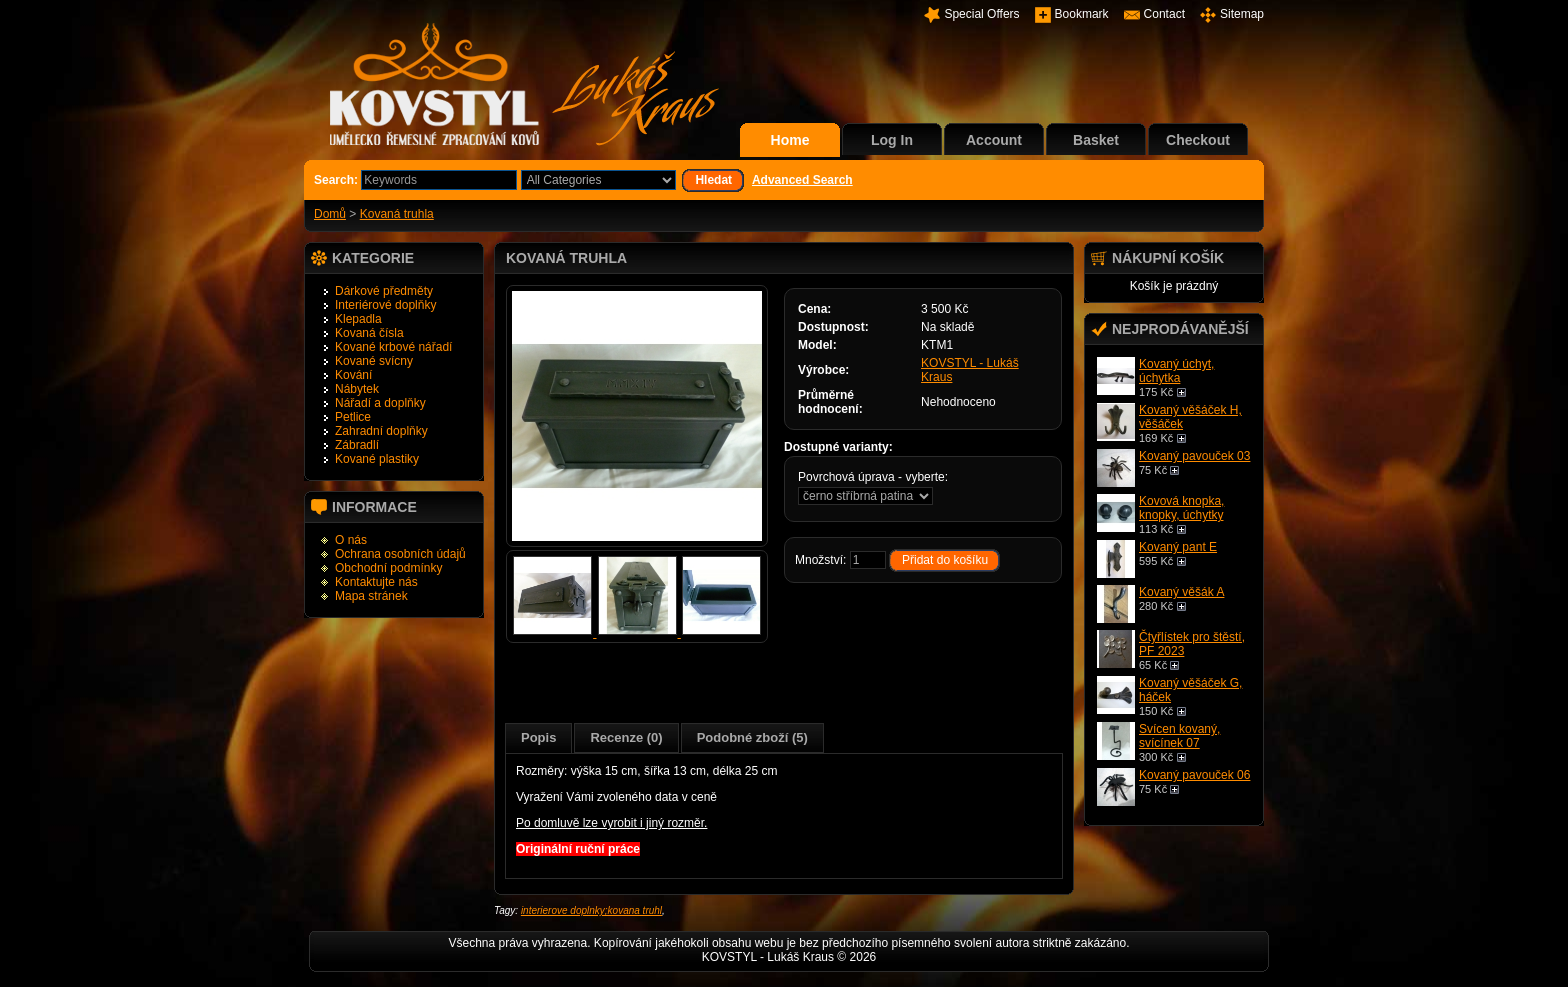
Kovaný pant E (1178, 547)
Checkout (1198, 140)
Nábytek (357, 389)
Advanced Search (802, 180)
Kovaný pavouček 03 (1194, 456)
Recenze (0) (626, 737)
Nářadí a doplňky (380, 403)
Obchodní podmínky (388, 568)
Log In (892, 140)
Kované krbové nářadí (393, 347)
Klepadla (358, 319)
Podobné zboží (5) (752, 737)
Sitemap (1242, 14)
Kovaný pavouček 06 (1194, 775)
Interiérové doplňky (385, 305)
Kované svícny (374, 361)
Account (994, 140)
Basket (1096, 140)
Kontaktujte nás (376, 582)
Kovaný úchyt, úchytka (1176, 371)
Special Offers (981, 14)
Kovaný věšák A (1181, 592)
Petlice (353, 417)
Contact (1164, 14)
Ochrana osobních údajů (400, 554)
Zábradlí (357, 445)
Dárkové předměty (384, 291)
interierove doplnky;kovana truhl (591, 910)
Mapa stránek (371, 596)
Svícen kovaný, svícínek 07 (1179, 736)
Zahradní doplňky (381, 431)
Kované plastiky (377, 459)
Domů (330, 214)
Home (790, 140)
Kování (353, 375)
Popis (538, 737)
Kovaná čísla (369, 333)
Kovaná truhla (397, 214)
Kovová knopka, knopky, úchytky (1181, 508)
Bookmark (1082, 14)
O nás (351, 540)
